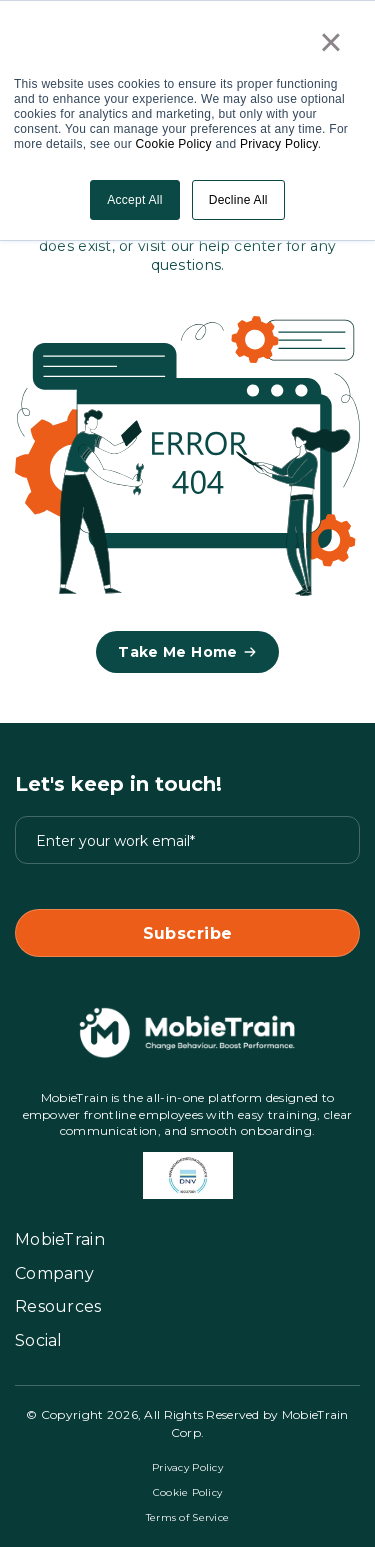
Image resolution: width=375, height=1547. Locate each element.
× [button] (331, 42)
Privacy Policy (279, 144)
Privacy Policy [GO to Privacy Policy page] (187, 1467)
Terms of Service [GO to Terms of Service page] (187, 1517)
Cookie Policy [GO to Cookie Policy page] (188, 1492)
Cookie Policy (174, 144)
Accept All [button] (135, 200)
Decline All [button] (238, 200)
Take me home (187, 652)
